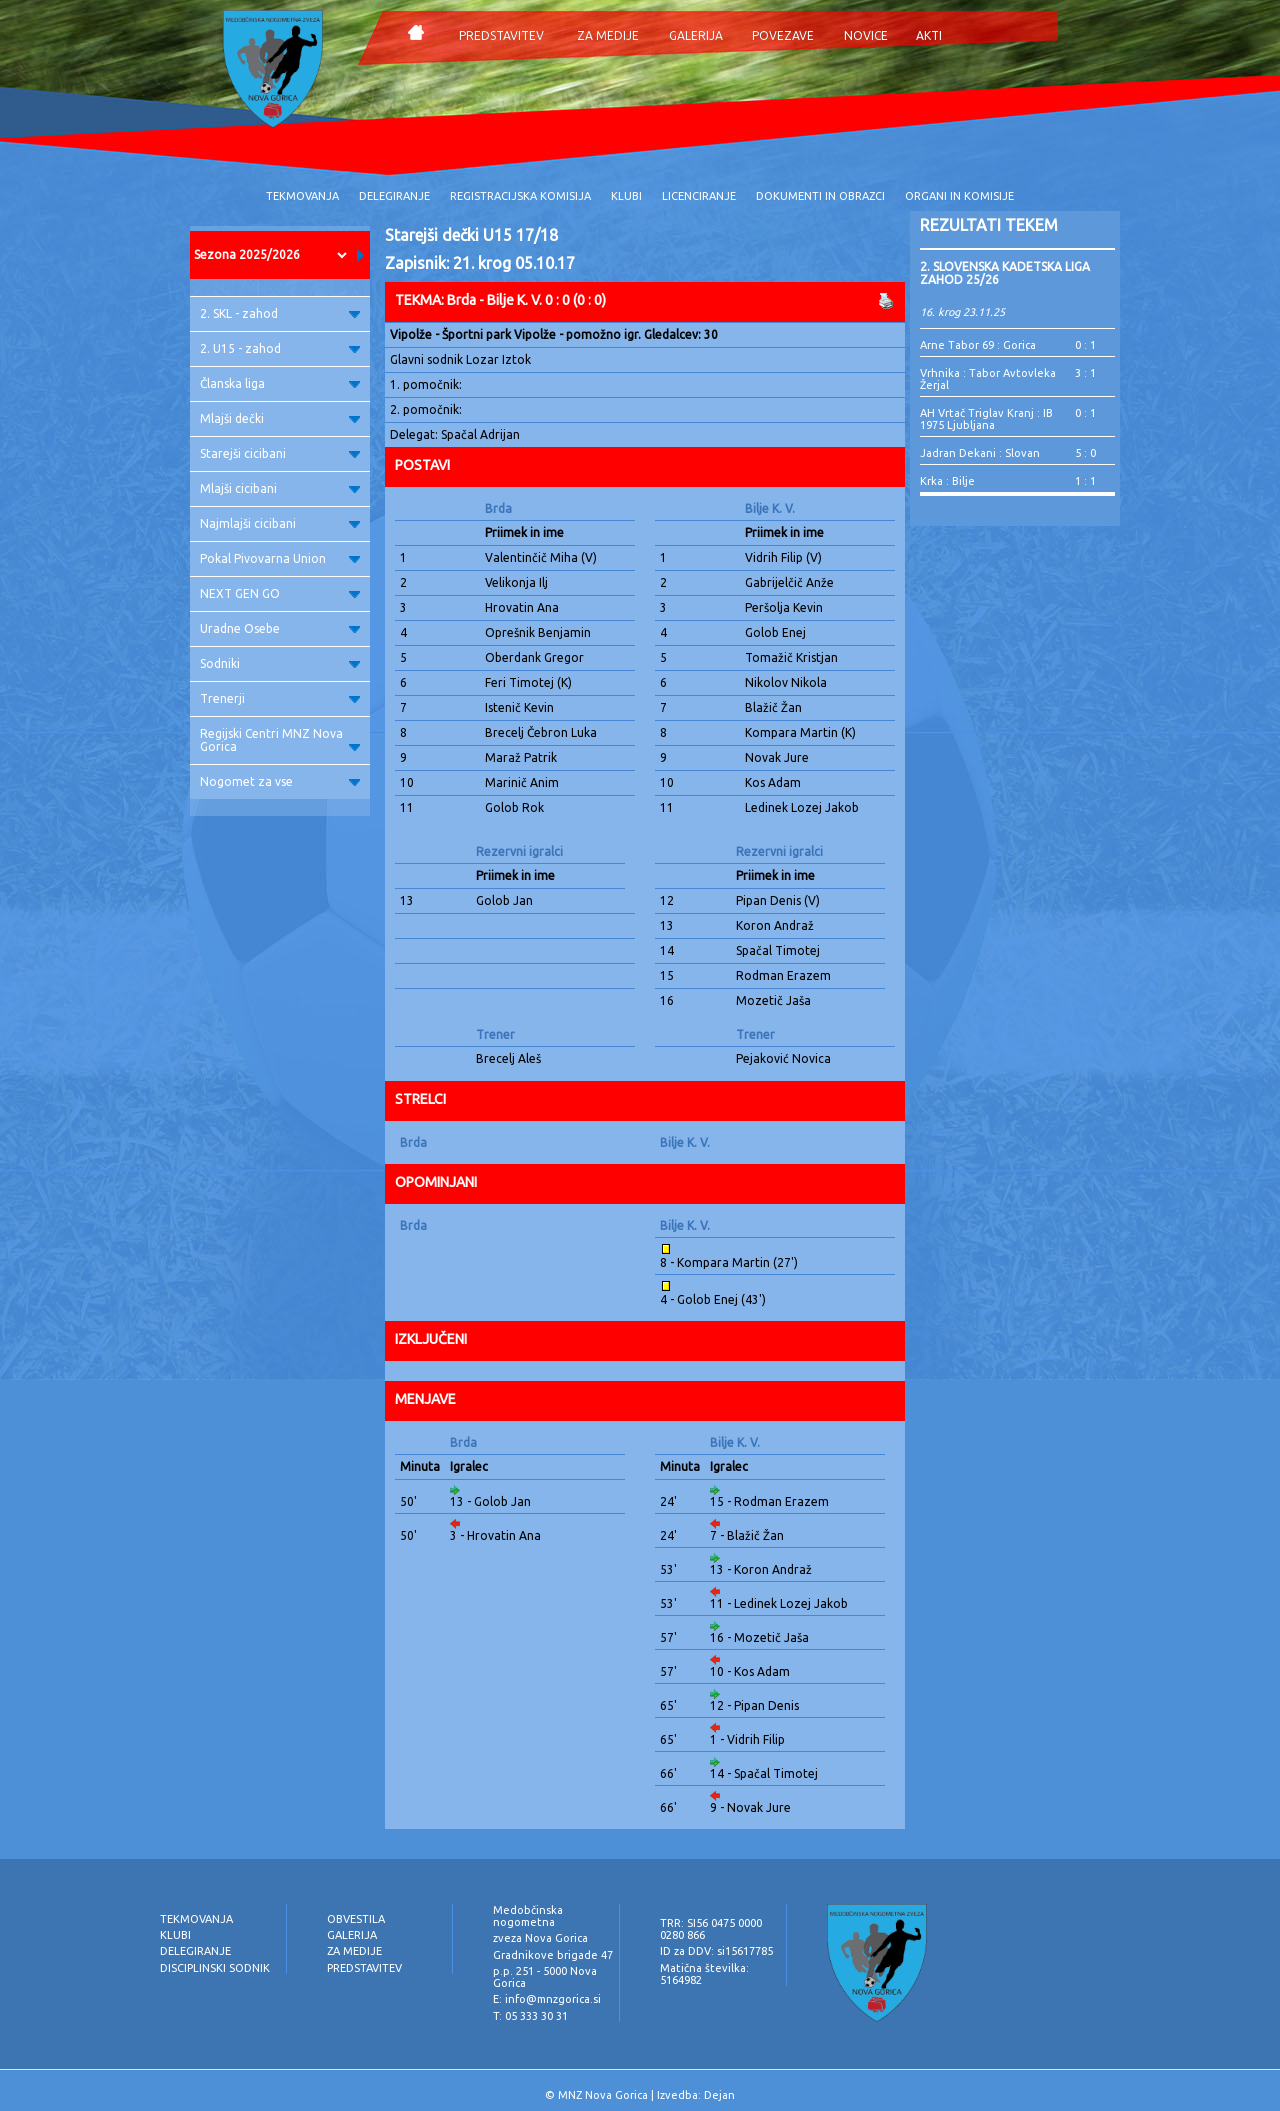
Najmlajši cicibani (280, 523)
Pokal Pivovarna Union (280, 558)
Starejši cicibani (280, 453)
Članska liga (280, 383)
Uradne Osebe (280, 628)
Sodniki (280, 663)
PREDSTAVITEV (501, 35)
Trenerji (280, 698)
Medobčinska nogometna (528, 1916)
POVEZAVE (783, 35)
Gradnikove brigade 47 (553, 1955)
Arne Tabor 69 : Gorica (978, 345)
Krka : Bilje (947, 481)
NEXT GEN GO (280, 593)
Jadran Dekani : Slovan (980, 453)
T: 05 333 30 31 (530, 2016)
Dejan (719, 2095)
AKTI (929, 35)
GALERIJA (696, 35)
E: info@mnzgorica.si (547, 1999)
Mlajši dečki (280, 418)
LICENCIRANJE (699, 196)
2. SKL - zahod (280, 313)
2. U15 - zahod (280, 348)
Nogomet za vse (280, 781)
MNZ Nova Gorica (603, 2095)
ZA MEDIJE (608, 35)
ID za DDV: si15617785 (716, 1951)
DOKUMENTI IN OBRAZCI (820, 196)
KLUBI (626, 196)
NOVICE (866, 35)
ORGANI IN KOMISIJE (959, 196)
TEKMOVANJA (302, 196)
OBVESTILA (356, 1919)
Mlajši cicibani (280, 488)
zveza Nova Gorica (540, 1938)
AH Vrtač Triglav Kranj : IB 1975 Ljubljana (986, 419)
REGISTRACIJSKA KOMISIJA (520, 196)
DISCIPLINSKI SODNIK (215, 1968)
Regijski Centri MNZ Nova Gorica (280, 740)
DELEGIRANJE (394, 196)
